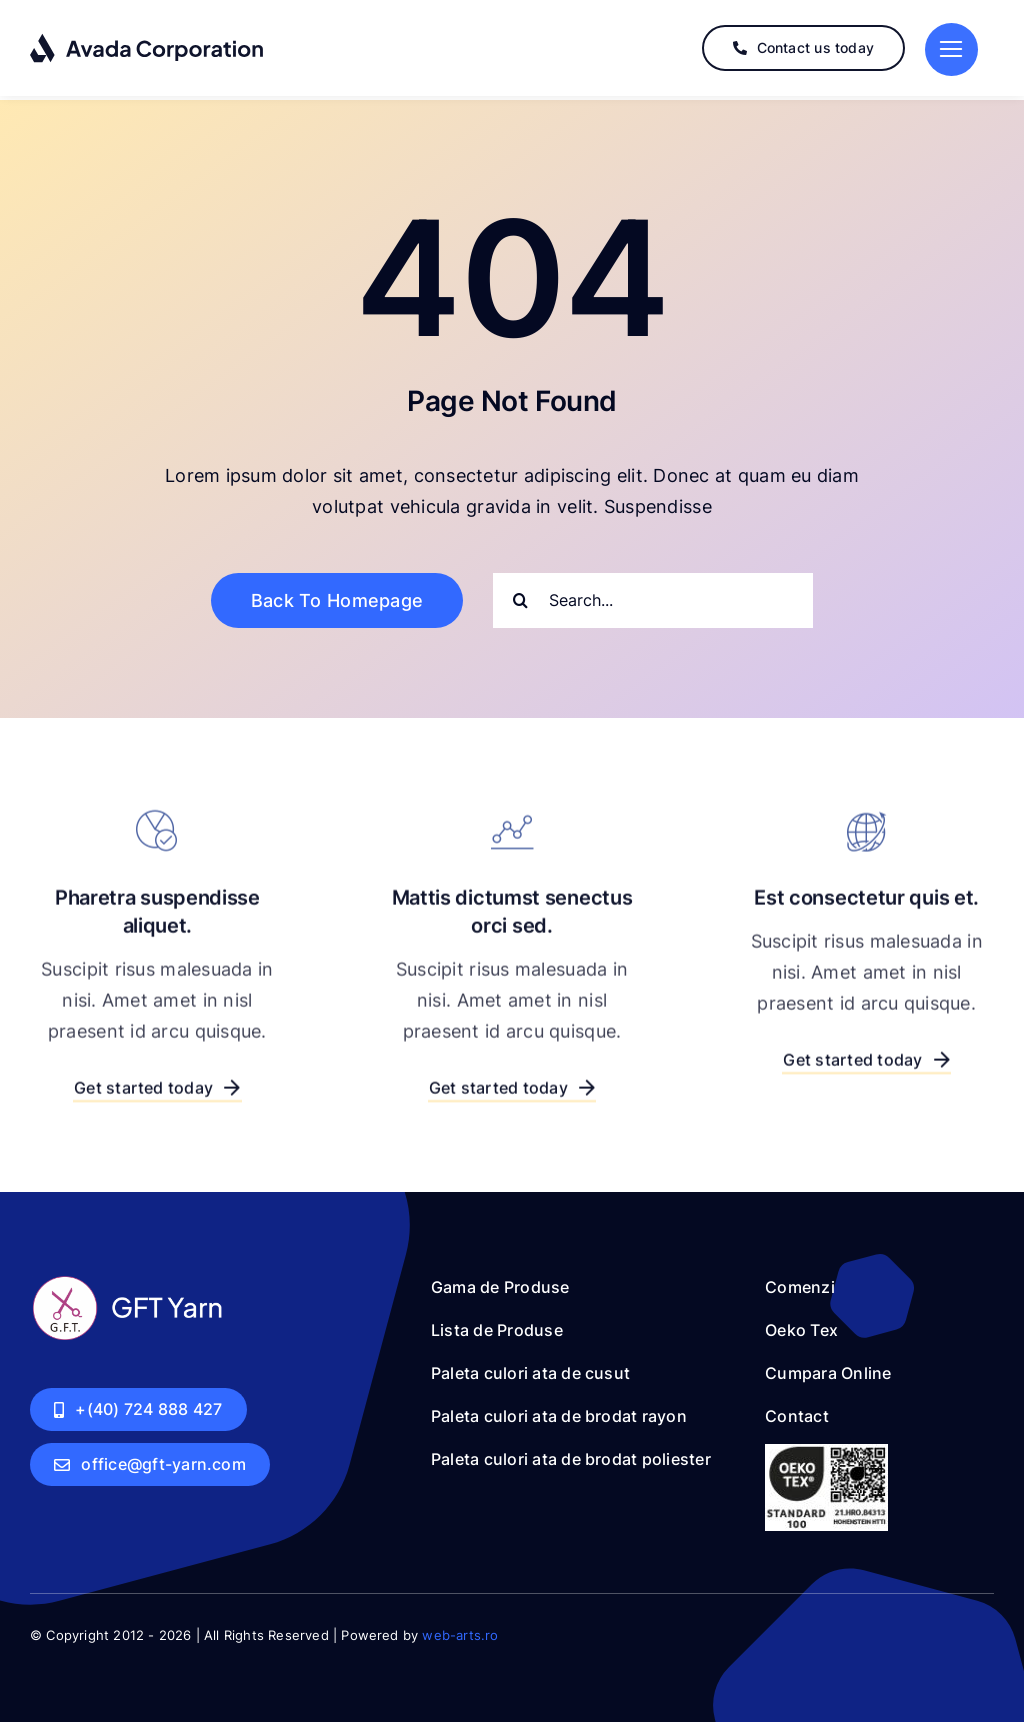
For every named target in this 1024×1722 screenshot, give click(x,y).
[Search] (520, 595)
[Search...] (653, 595)
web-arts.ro (460, 1630)
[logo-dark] (147, 40)
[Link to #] (951, 48)
